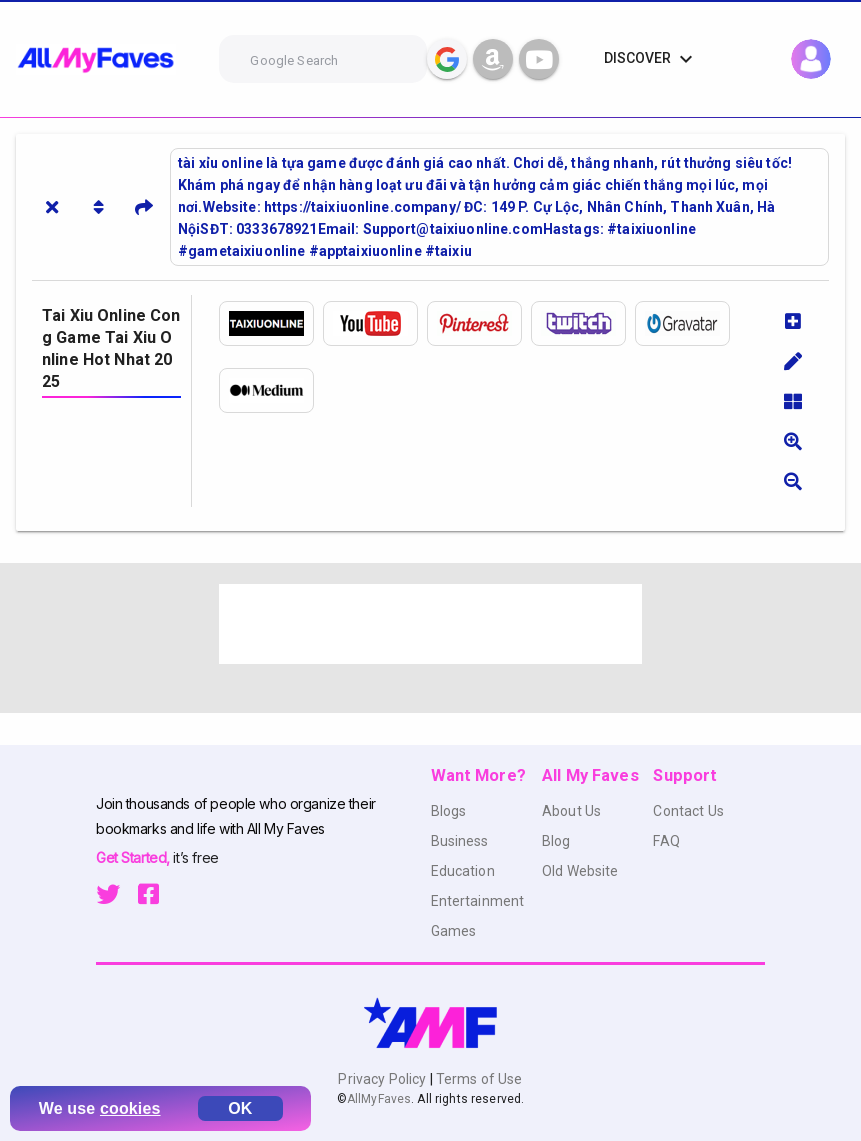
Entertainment (478, 901)
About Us (571, 811)
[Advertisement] (430, 624)
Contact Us (688, 811)
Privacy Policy (383, 1079)
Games (454, 931)
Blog (556, 841)
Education (463, 871)
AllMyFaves (379, 1099)
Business (460, 841)
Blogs (449, 811)
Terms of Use (478, 1079)
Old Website (580, 871)
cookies (130, 1108)
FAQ (666, 841)
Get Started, (134, 857)
